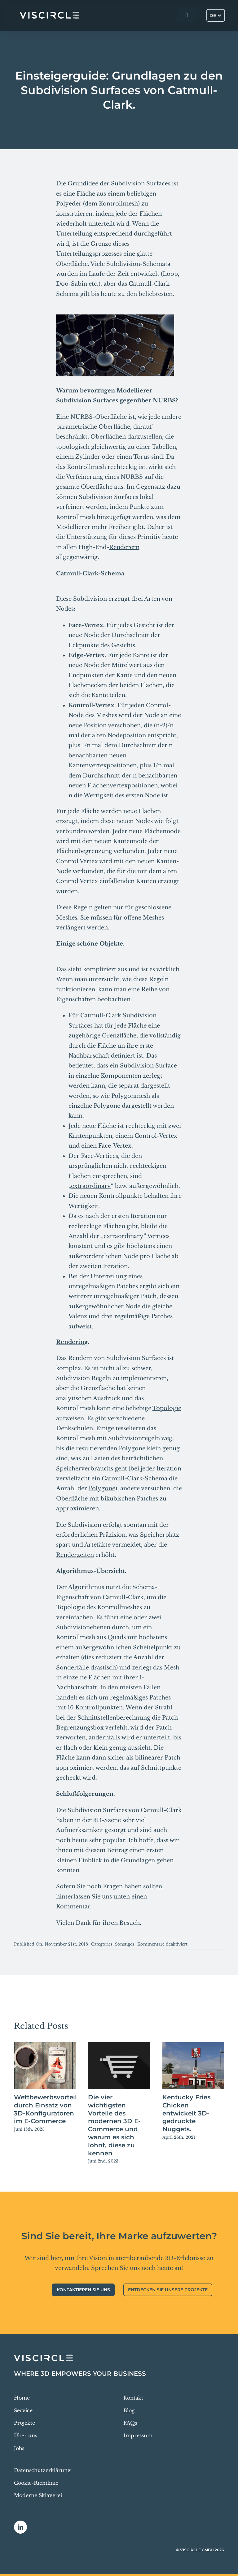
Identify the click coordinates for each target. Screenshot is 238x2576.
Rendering (72, 1342)
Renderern (124, 547)
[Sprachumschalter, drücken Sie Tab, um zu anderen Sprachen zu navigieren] (215, 15)
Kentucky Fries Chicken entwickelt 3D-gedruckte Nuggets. (186, 2113)
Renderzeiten (75, 1555)
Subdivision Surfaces (140, 183)
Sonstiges (124, 1944)
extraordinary (91, 1186)
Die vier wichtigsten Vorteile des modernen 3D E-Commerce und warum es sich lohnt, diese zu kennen (114, 2125)
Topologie (166, 1408)
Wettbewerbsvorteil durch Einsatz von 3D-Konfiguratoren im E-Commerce (45, 2109)
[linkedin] (20, 2527)
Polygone (107, 1105)
